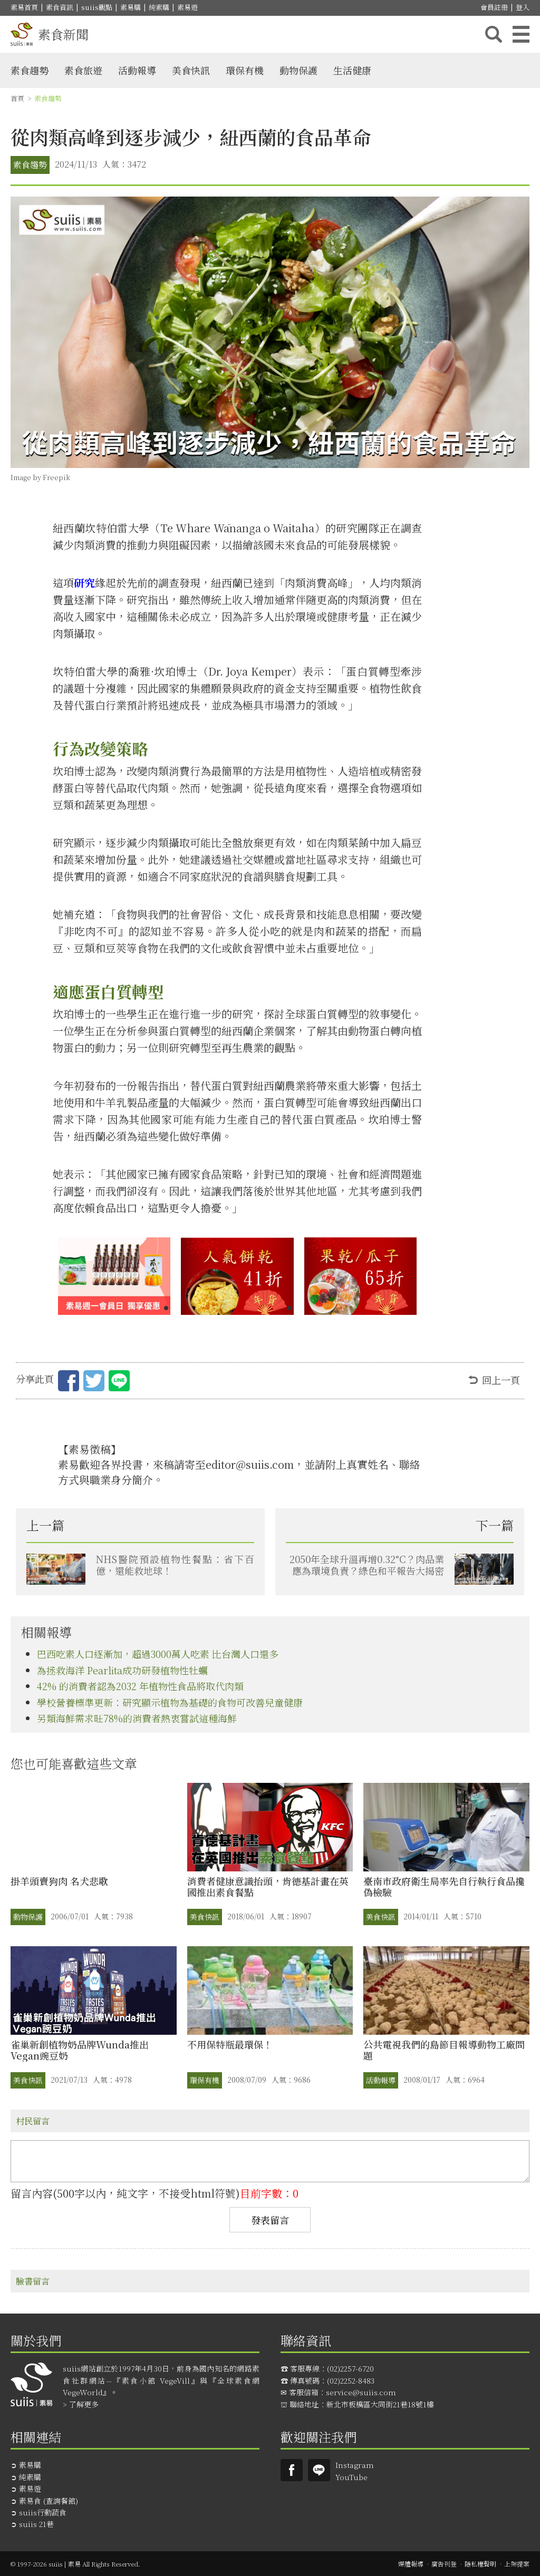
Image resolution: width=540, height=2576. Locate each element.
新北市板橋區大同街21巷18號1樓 (380, 2404)
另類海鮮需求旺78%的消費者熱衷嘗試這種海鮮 (137, 1718)
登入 (522, 7)
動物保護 (298, 70)
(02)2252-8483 (350, 2380)
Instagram (354, 2465)
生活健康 (352, 70)
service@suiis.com (361, 2392)
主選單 (521, 34)
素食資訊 (59, 7)
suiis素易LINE (319, 2470)
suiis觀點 (96, 7)
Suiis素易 (292, 2470)
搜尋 (493, 34)
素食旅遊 (83, 70)
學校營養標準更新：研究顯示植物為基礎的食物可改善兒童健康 (170, 1702)
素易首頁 (24, 7)
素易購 (130, 7)
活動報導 (137, 70)
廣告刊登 (444, 2563)
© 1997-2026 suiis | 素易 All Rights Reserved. (75, 2563)
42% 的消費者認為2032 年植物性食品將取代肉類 (140, 1686)
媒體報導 (410, 2563)
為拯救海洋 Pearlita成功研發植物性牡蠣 (122, 1670)
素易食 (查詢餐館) (48, 2500)
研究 (84, 582)
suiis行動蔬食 (42, 2512)
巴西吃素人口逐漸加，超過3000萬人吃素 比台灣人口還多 (157, 1654)
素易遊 (187, 7)
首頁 (17, 98)
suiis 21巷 (36, 2524)
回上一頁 (501, 1380)
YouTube (351, 2477)
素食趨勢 (30, 70)
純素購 (159, 7)
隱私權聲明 (480, 2563)
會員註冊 (494, 7)
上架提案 (516, 2563)
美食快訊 (191, 70)
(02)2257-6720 (350, 2368)
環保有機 (245, 70)
